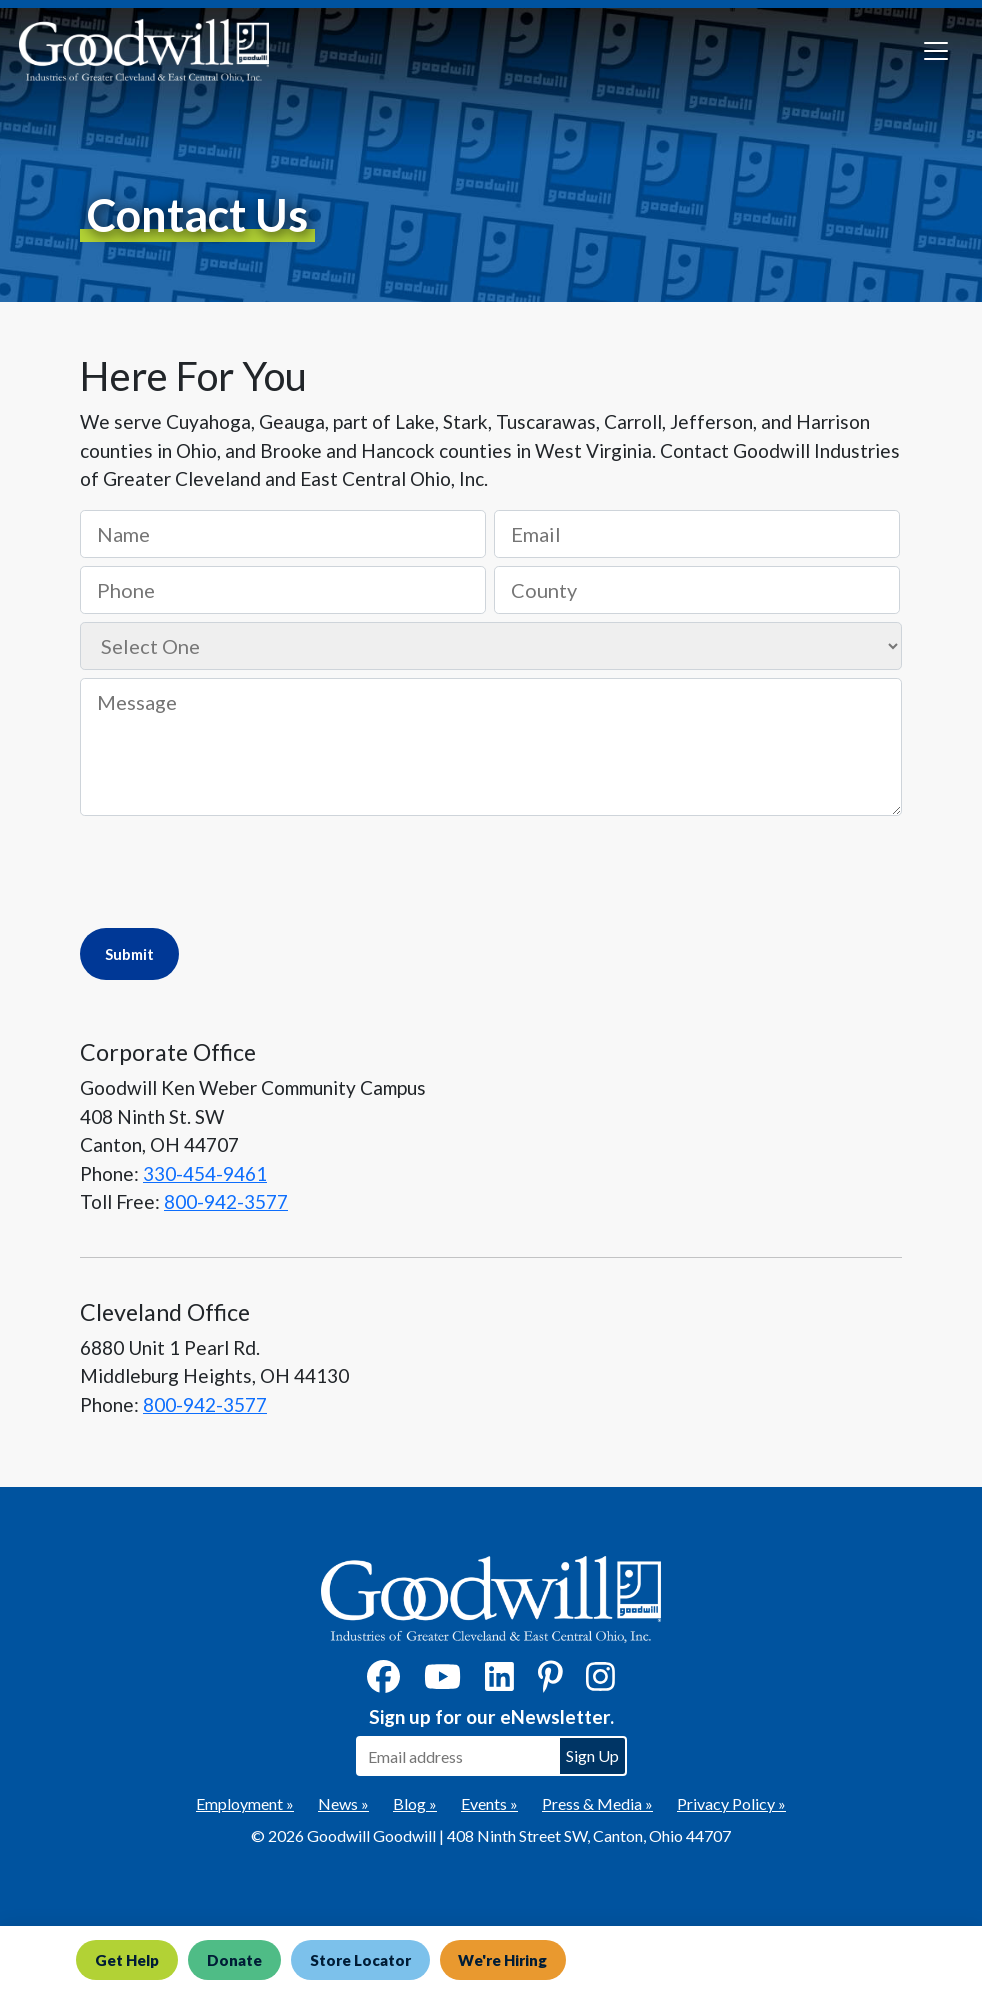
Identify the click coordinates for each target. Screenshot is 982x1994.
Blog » (415, 1803)
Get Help (127, 1960)
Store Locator (360, 1960)
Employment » (245, 1803)
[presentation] (232, 869)
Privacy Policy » (731, 1803)
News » (343, 1803)
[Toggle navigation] (936, 51)
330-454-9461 (205, 1173)
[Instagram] (600, 1682)
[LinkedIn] (499, 1682)
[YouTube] (442, 1682)
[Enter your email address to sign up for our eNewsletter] (457, 1756)
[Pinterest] (550, 1682)
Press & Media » (597, 1803)
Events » (489, 1803)
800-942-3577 (226, 1201)
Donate (234, 1960)
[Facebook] (383, 1682)
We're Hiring (503, 1960)
